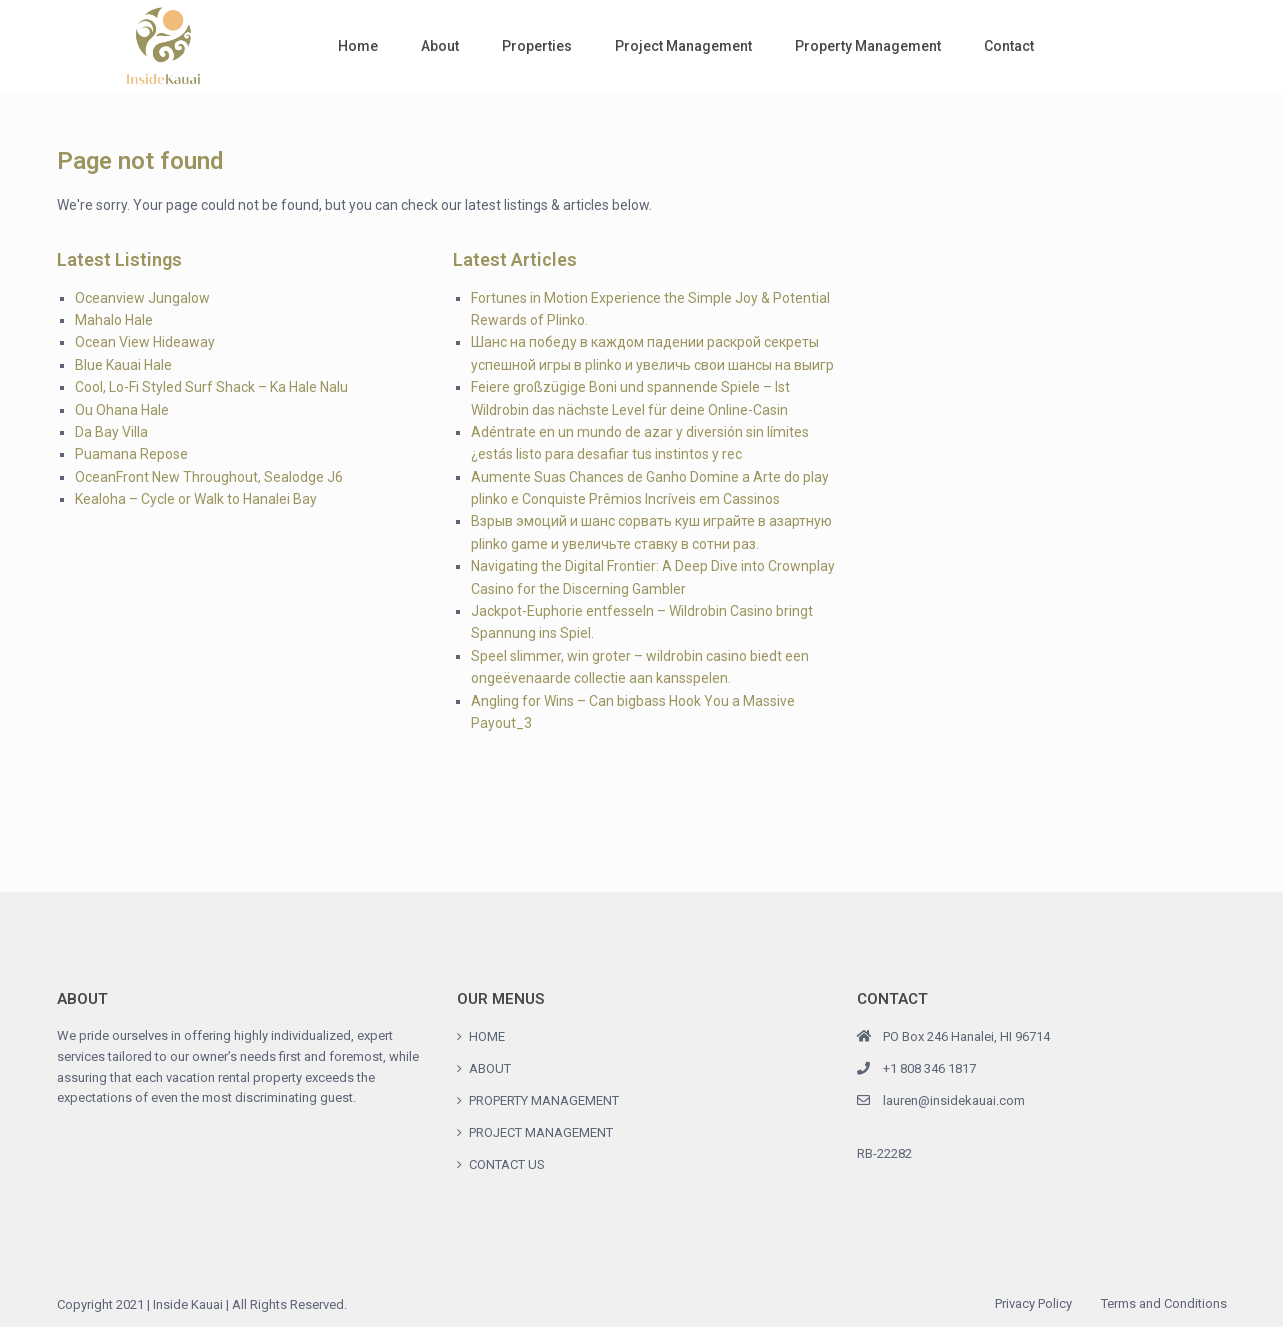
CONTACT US (507, 1164)
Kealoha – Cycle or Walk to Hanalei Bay (196, 499)
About (440, 46)
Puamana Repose (131, 454)
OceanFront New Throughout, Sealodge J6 (209, 477)
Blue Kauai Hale (123, 365)
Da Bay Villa (111, 432)
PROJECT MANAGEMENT (541, 1132)
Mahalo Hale (114, 320)
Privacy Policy (1033, 1303)
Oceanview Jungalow (142, 298)
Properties (537, 46)
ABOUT (490, 1068)
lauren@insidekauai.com (954, 1100)
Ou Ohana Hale (122, 410)
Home (358, 46)
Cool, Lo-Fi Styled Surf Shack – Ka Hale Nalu (211, 387)
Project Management (683, 46)
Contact (1009, 46)
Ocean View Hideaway (145, 342)
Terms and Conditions (1164, 1303)
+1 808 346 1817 (929, 1068)
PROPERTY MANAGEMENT (544, 1100)
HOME (487, 1036)
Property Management (868, 46)
